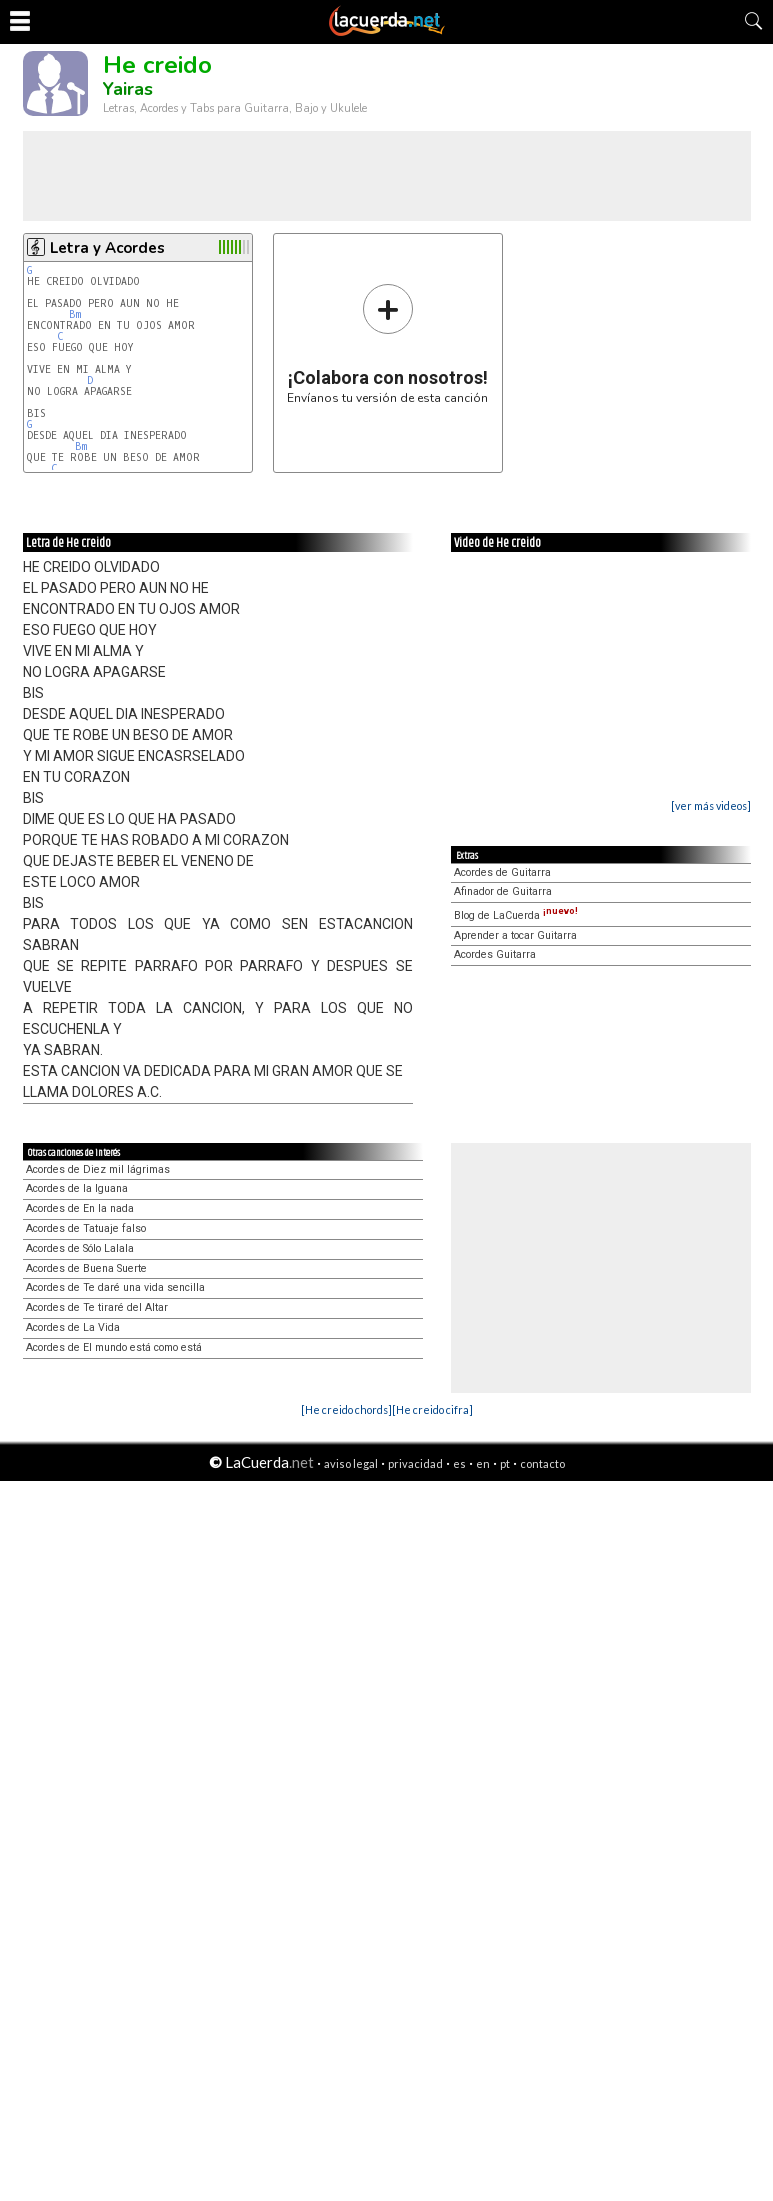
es (459, 1463)
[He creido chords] (346, 1409)
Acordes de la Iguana (77, 1188)
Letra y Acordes (107, 248)
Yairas (128, 89)
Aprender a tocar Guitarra (515, 935)
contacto (542, 1463)
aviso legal (351, 1463)
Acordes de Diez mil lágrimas (98, 1169)
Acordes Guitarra (495, 954)
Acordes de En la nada (80, 1208)
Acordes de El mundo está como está (114, 1347)
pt (505, 1463)
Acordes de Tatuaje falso (86, 1228)
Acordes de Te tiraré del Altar (97, 1307)
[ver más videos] (711, 805)
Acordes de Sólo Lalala (80, 1248)
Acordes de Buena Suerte (86, 1268)
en (483, 1463)
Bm (75, 314)
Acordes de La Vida (73, 1327)
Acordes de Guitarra (502, 872)
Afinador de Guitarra (503, 891)
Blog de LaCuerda (516, 915)
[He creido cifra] (432, 1409)
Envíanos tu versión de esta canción (387, 343)
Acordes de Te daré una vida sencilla (115, 1287)
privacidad (415, 1463)
